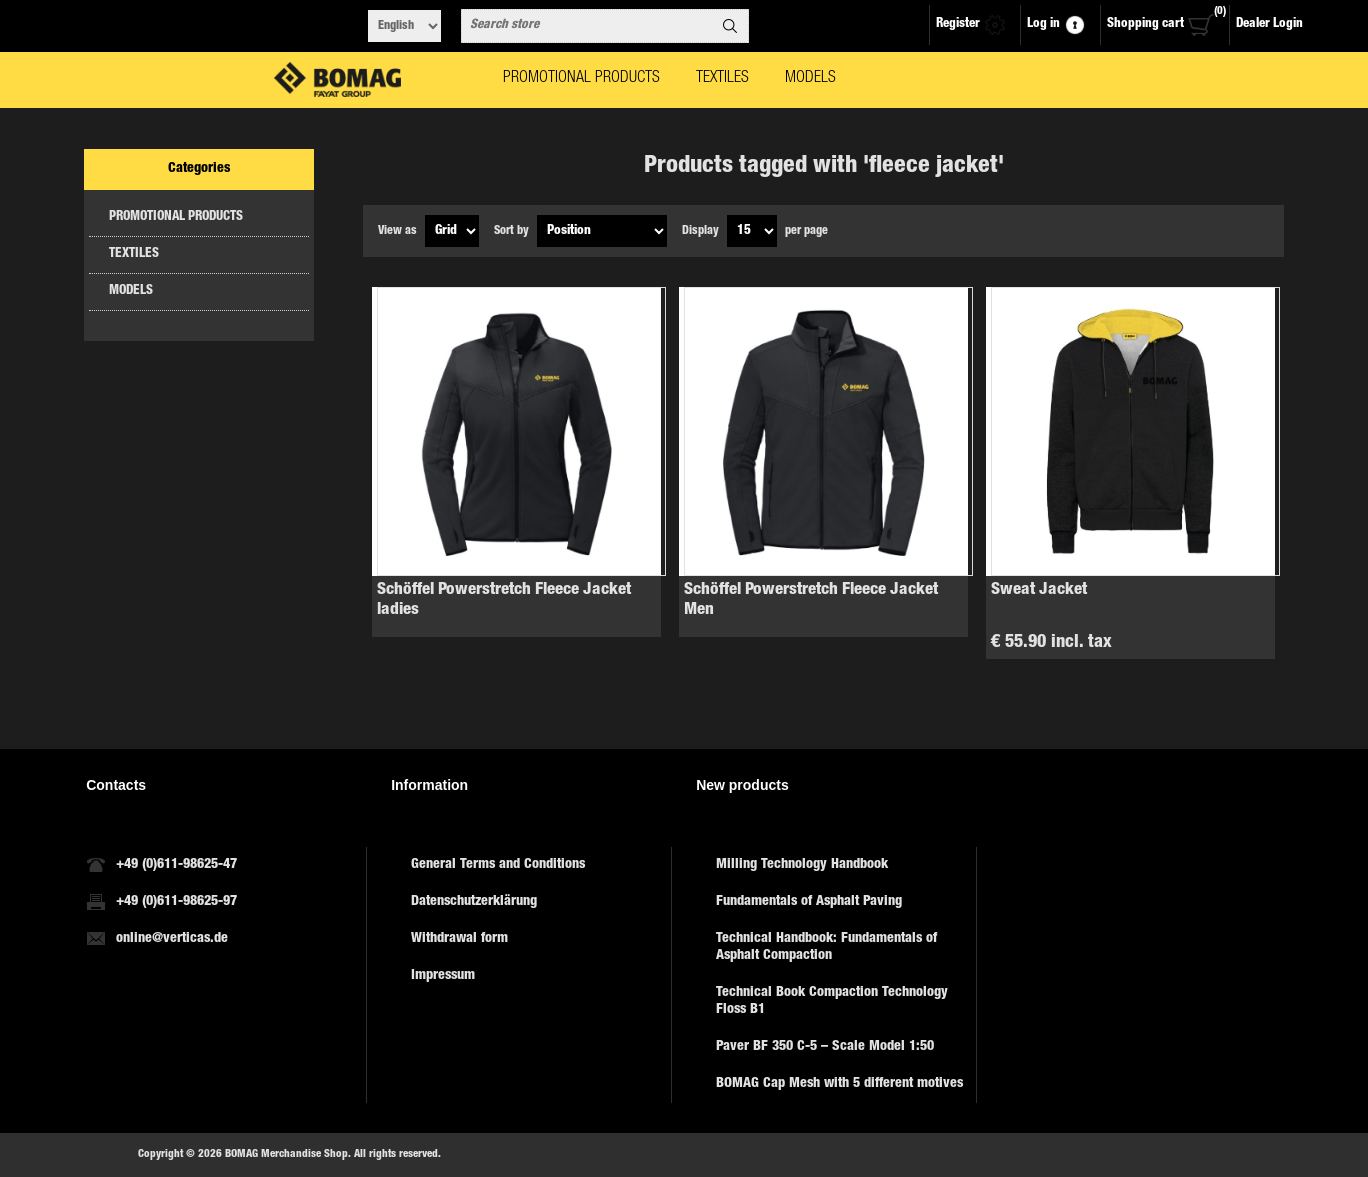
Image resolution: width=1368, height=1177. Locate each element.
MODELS (131, 291)
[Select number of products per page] (752, 231)
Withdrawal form (459, 939)
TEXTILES (134, 254)
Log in (1043, 24)
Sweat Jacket (1039, 590)
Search (730, 26)
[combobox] (587, 26)
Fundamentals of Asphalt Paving (809, 902)
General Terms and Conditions (498, 865)
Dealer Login (1269, 24)
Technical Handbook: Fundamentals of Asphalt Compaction (826, 947)
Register (958, 24)
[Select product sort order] (602, 231)
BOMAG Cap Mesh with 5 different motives (839, 1084)
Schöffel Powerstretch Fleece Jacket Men (811, 600)
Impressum (443, 976)
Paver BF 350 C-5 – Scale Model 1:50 (825, 1047)
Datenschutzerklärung (474, 902)
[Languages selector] (404, 26)
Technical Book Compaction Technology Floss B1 (832, 1001)
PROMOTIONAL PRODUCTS (176, 217)
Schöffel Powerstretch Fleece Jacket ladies (504, 600)
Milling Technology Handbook (802, 865)
